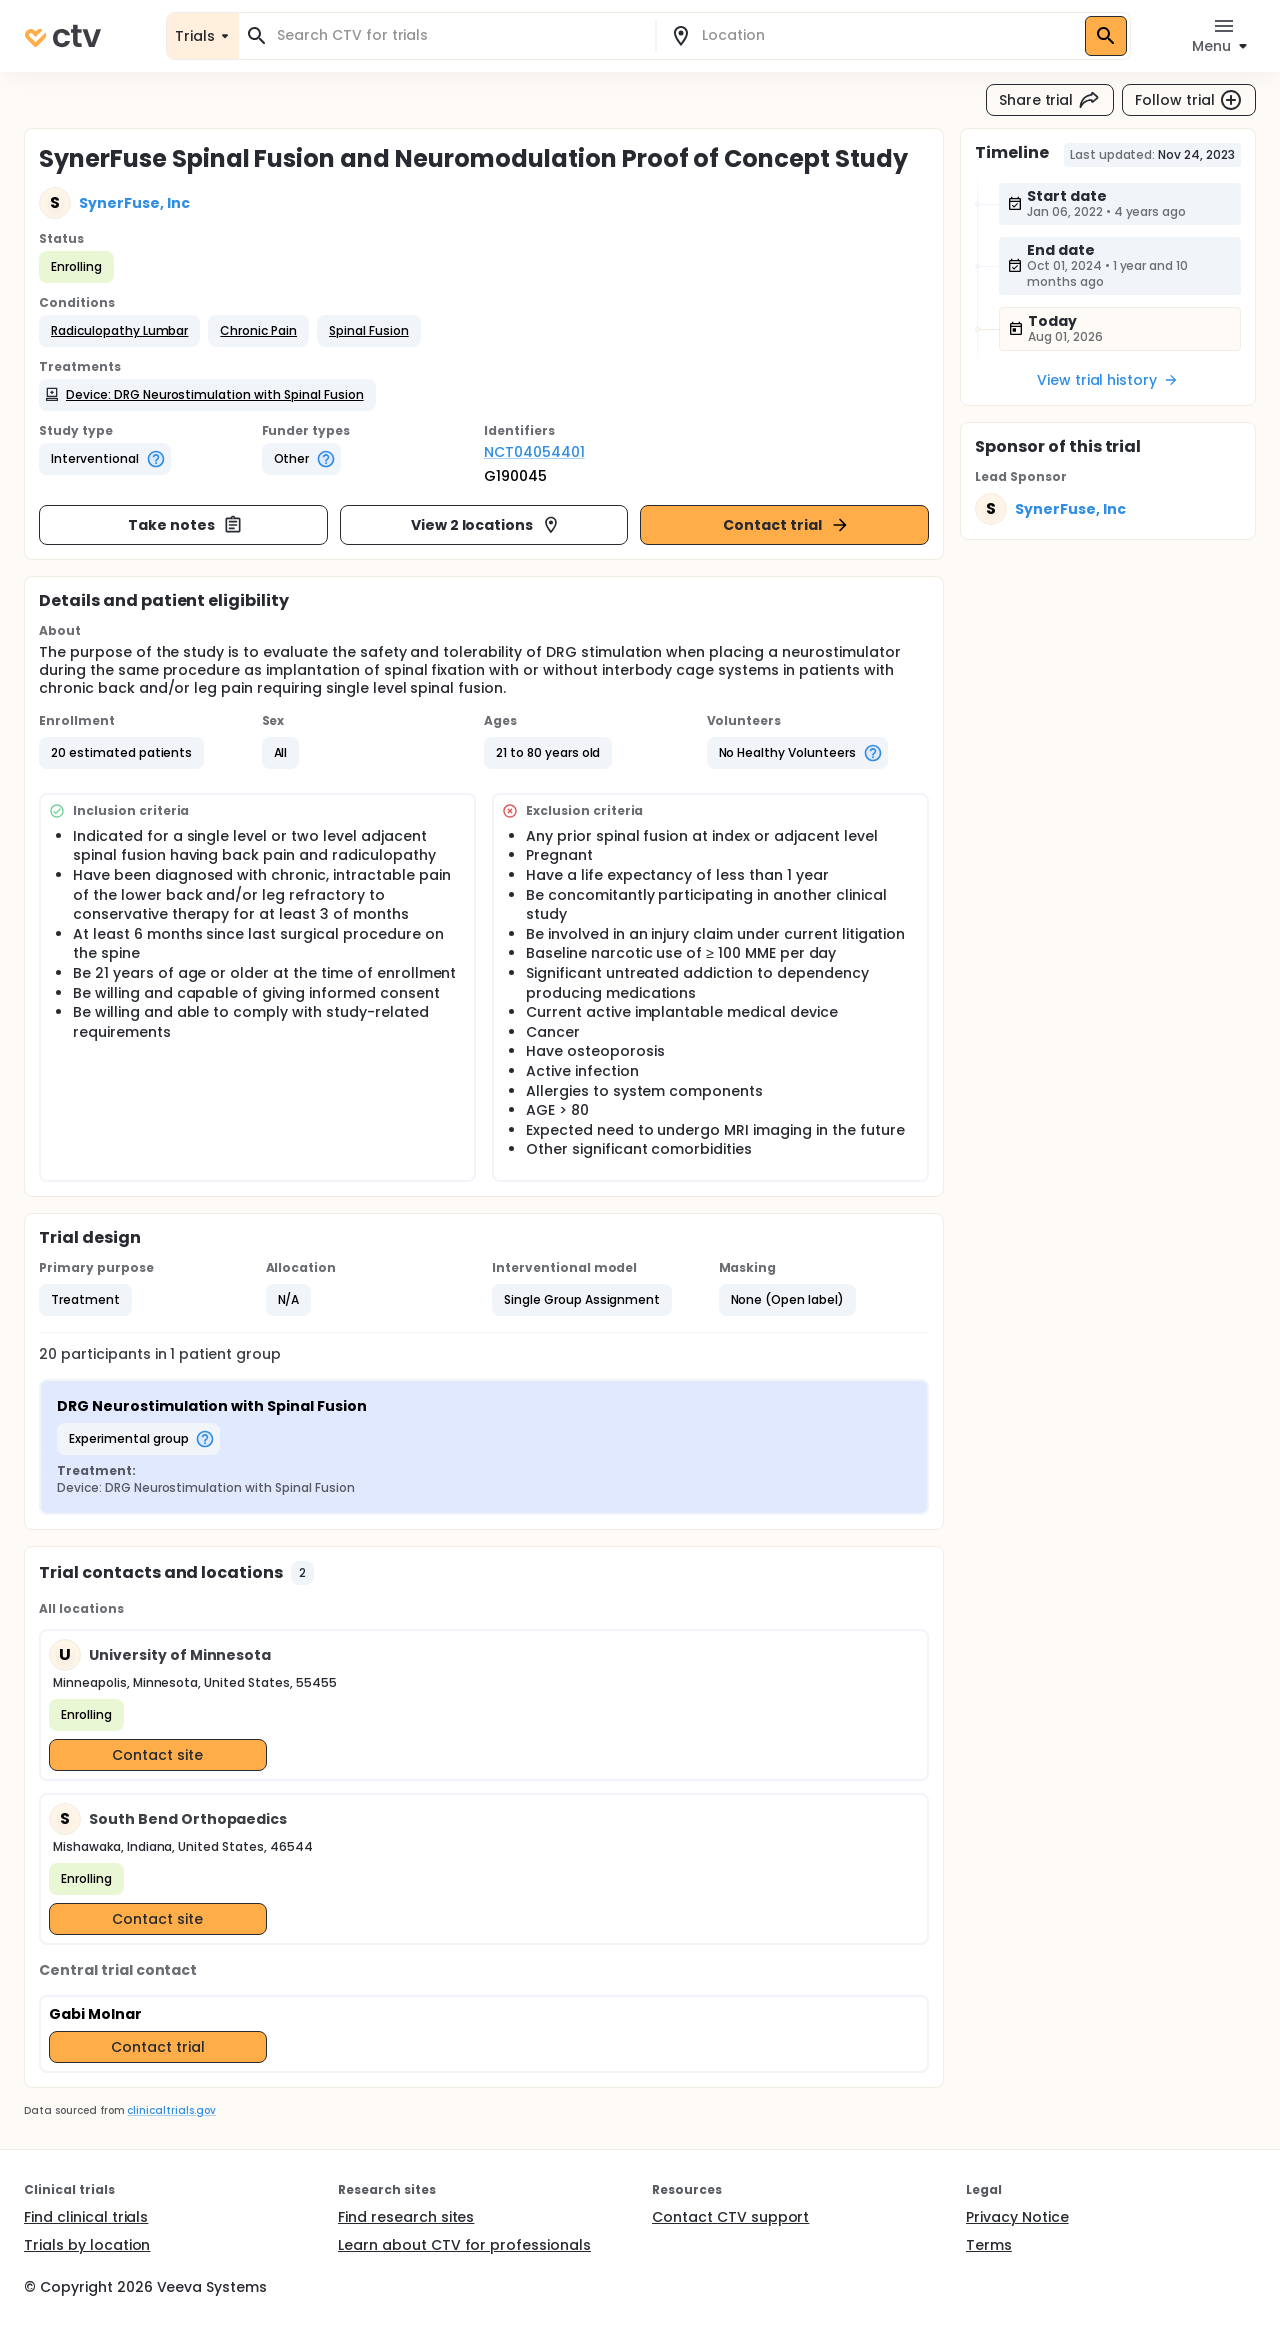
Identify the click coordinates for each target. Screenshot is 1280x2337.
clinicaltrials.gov (171, 2110)
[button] (119, 331)
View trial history (1108, 380)
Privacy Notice (1017, 2217)
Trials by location (87, 2245)
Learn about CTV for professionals (464, 2245)
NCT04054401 (534, 452)
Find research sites (406, 2217)
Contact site (157, 1755)
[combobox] (459, 35)
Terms (989, 2245)
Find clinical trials (86, 2217)
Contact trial (786, 525)
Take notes (185, 525)
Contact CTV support (730, 2217)
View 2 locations (486, 525)
